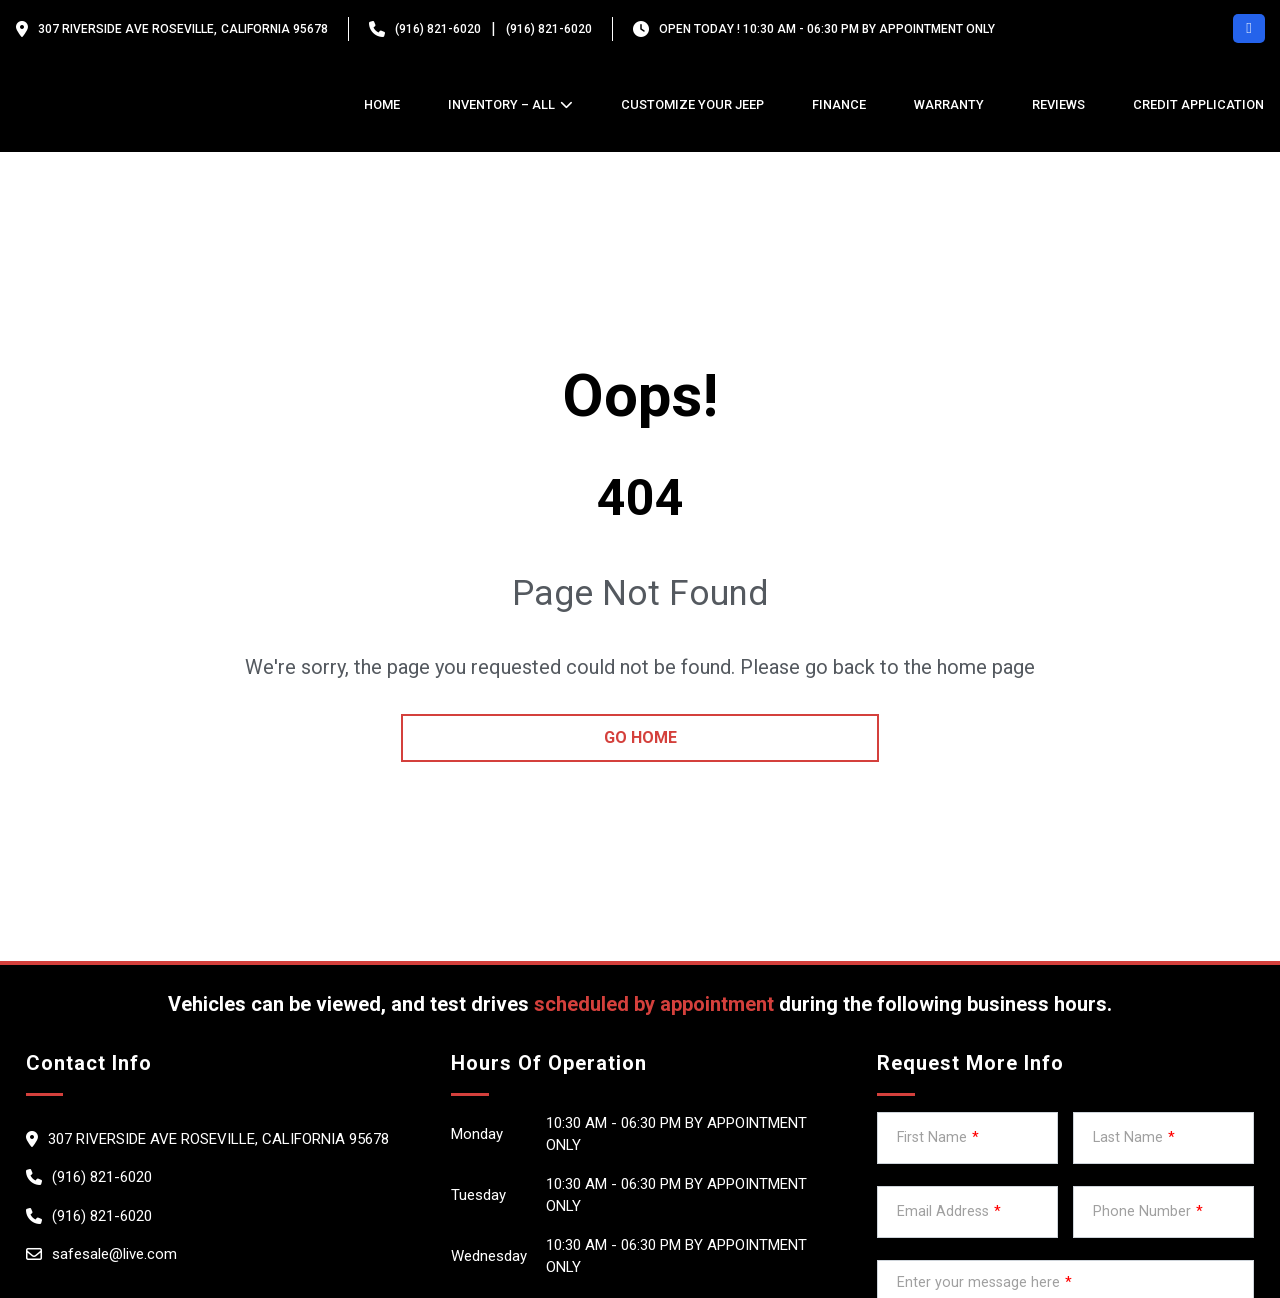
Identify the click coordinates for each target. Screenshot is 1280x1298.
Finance (839, 104)
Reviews (1058, 104)
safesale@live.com (114, 1254)
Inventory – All (501, 104)
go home (640, 737)
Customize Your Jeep (692, 104)
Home (382, 104)
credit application (1198, 104)
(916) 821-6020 (438, 29)
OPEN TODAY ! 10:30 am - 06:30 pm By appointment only (827, 29)
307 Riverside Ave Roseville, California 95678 (183, 29)
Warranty (949, 104)
